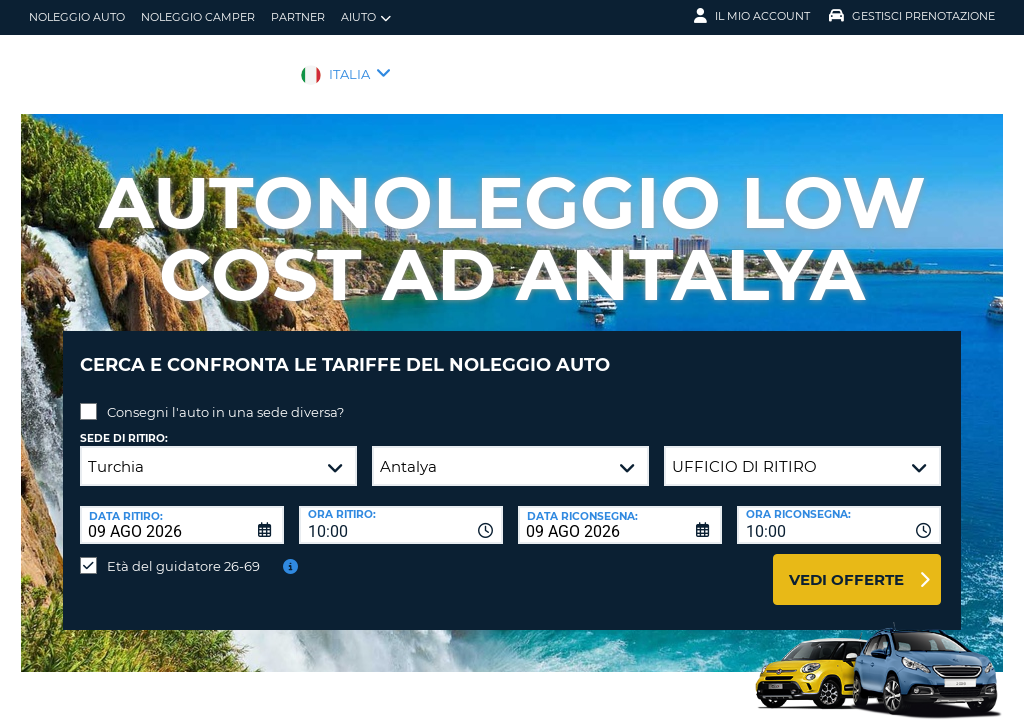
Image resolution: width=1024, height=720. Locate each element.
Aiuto (366, 17)
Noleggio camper (198, 17)
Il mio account (752, 16)
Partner (298, 17)
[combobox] (401, 510)
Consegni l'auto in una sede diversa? (225, 397)
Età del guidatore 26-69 (183, 551)
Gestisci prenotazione (912, 16)
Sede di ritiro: (124, 423)
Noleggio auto (77, 17)
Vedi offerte (846, 564)
